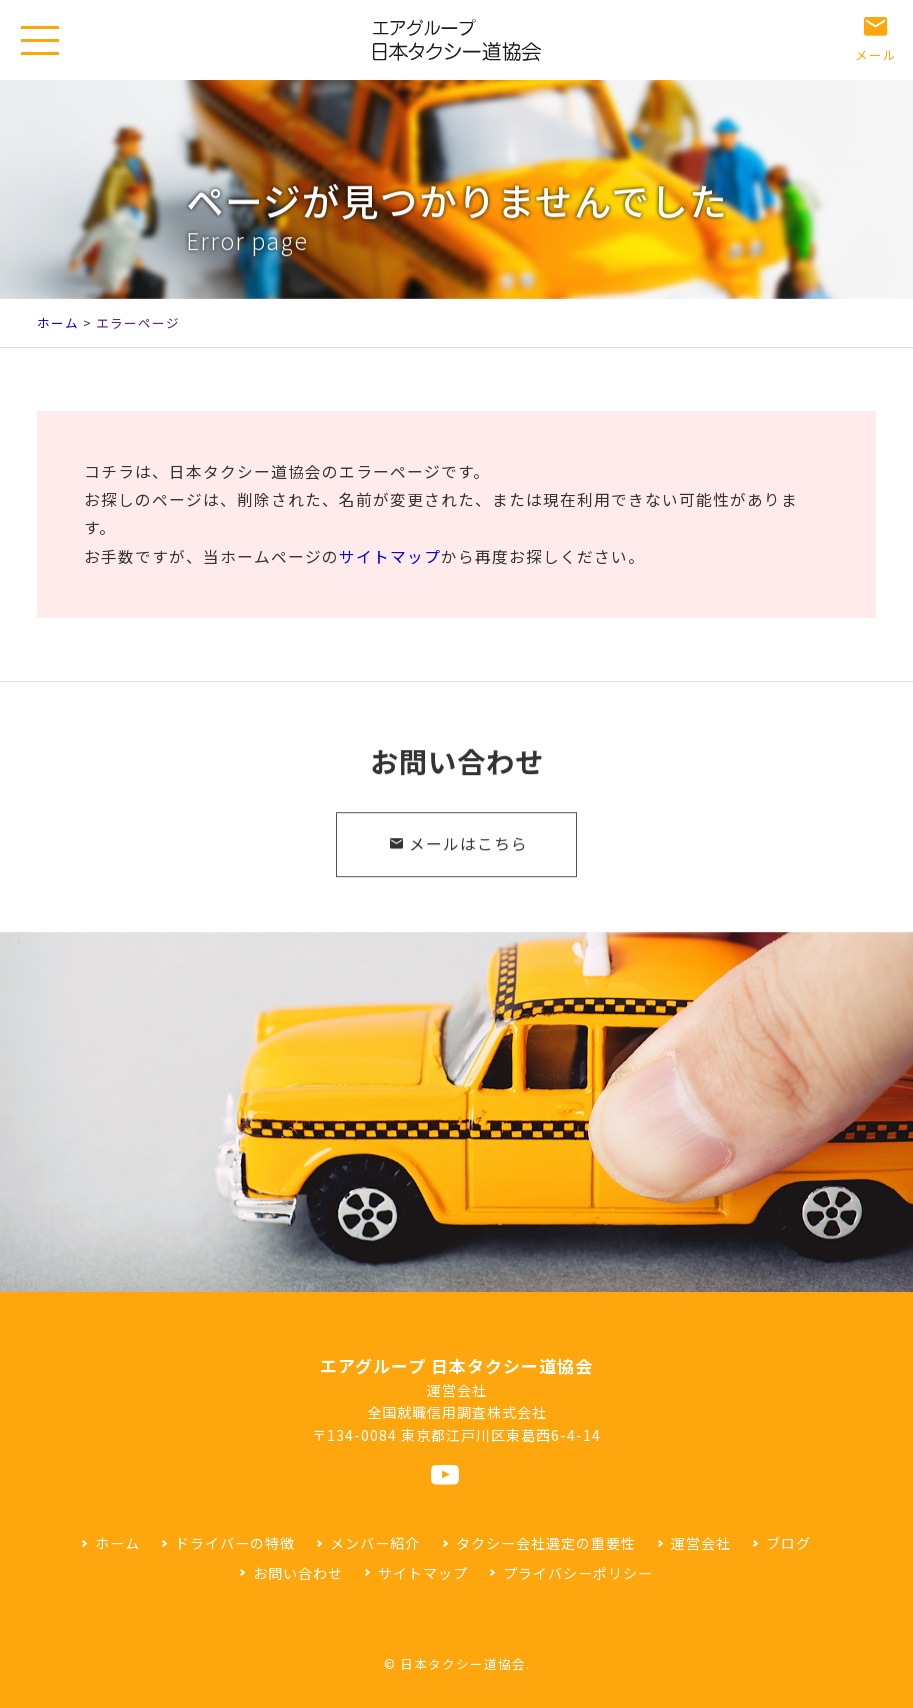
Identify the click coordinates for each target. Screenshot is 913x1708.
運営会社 (701, 1543)
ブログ (788, 1543)
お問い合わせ (298, 1573)
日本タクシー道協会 (463, 1663)
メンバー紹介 (375, 1543)
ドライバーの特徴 (235, 1543)
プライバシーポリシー (578, 1573)
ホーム (58, 322)
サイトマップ (390, 556)
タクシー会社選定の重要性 (546, 1543)
